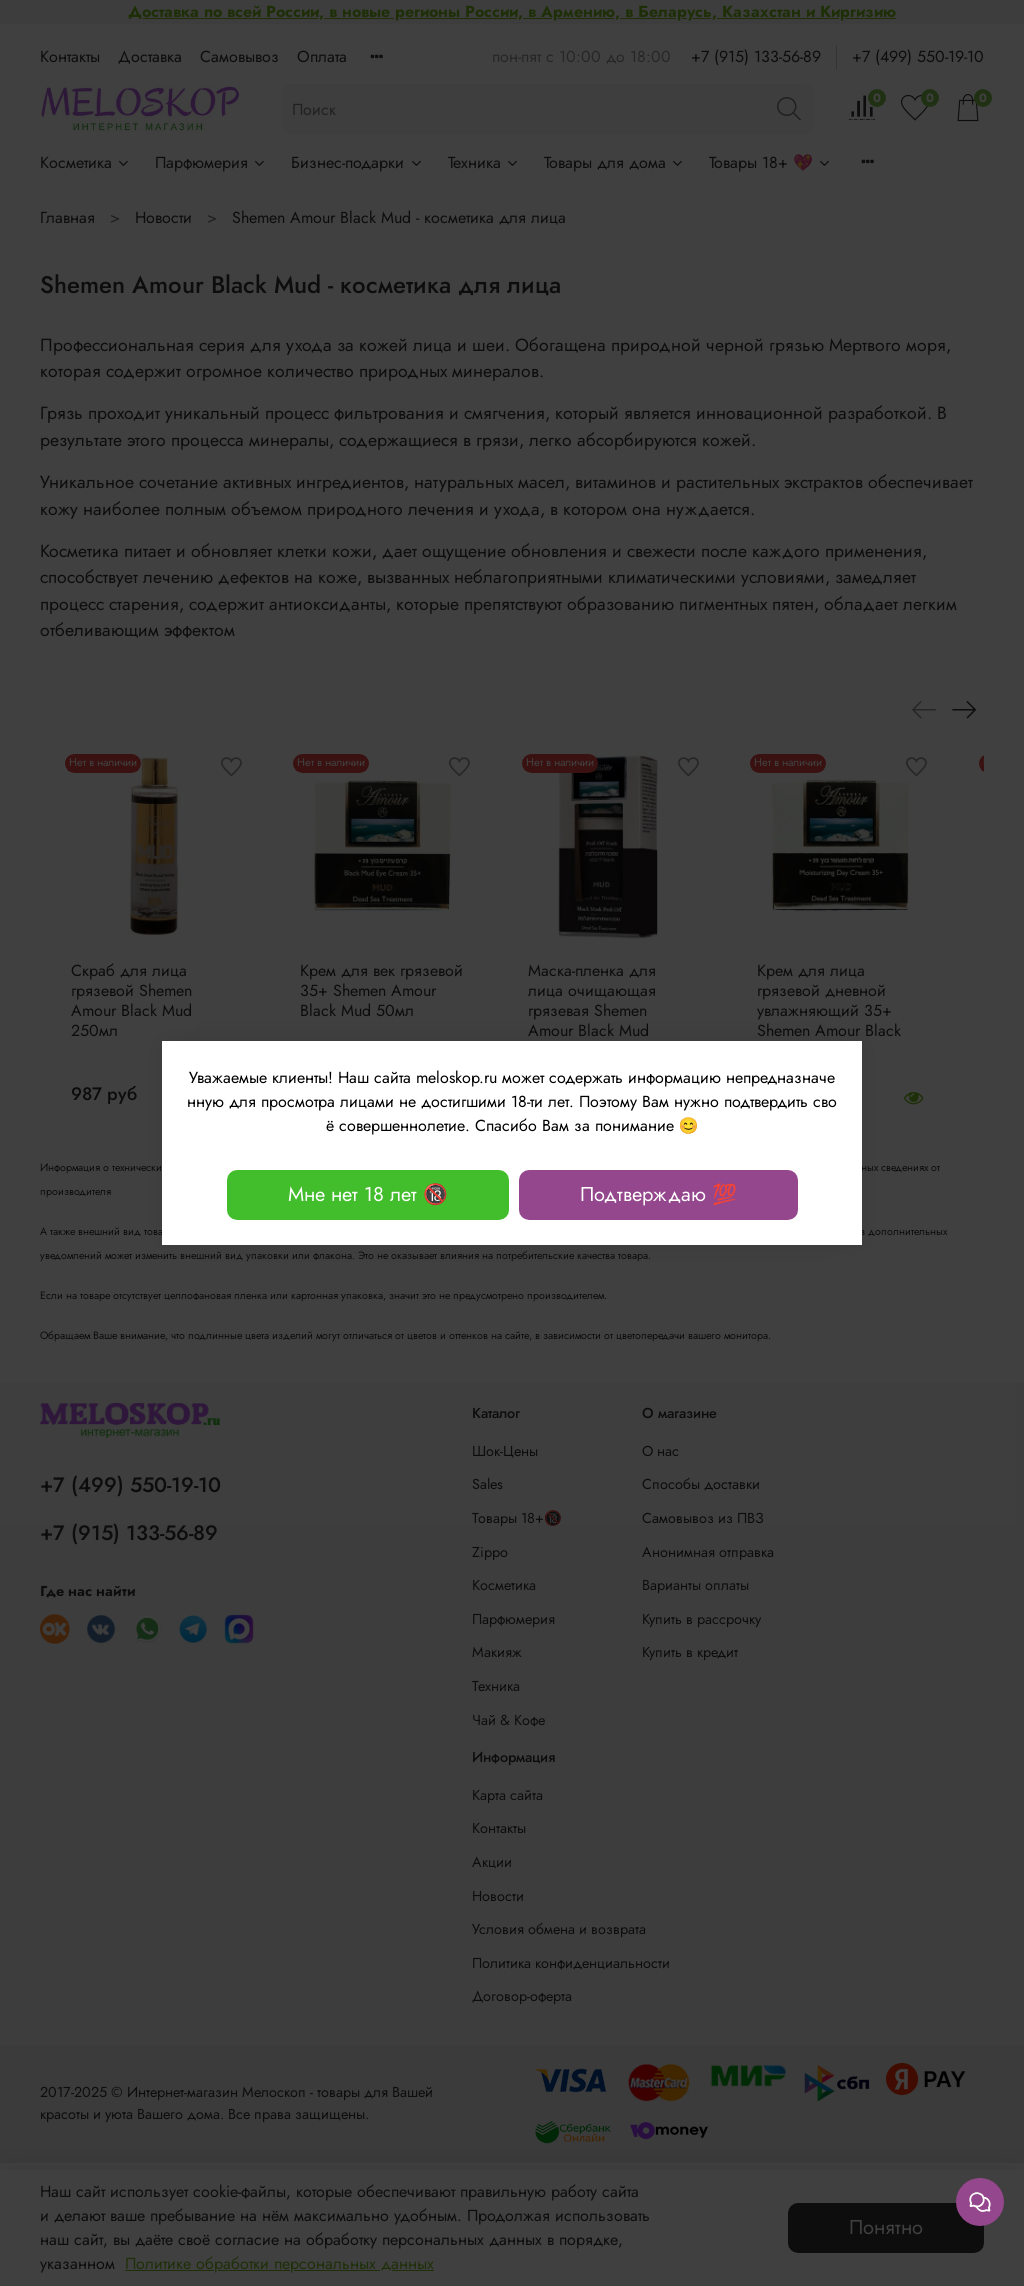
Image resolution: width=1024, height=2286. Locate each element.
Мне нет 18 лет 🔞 (368, 1194)
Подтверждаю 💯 (658, 1194)
